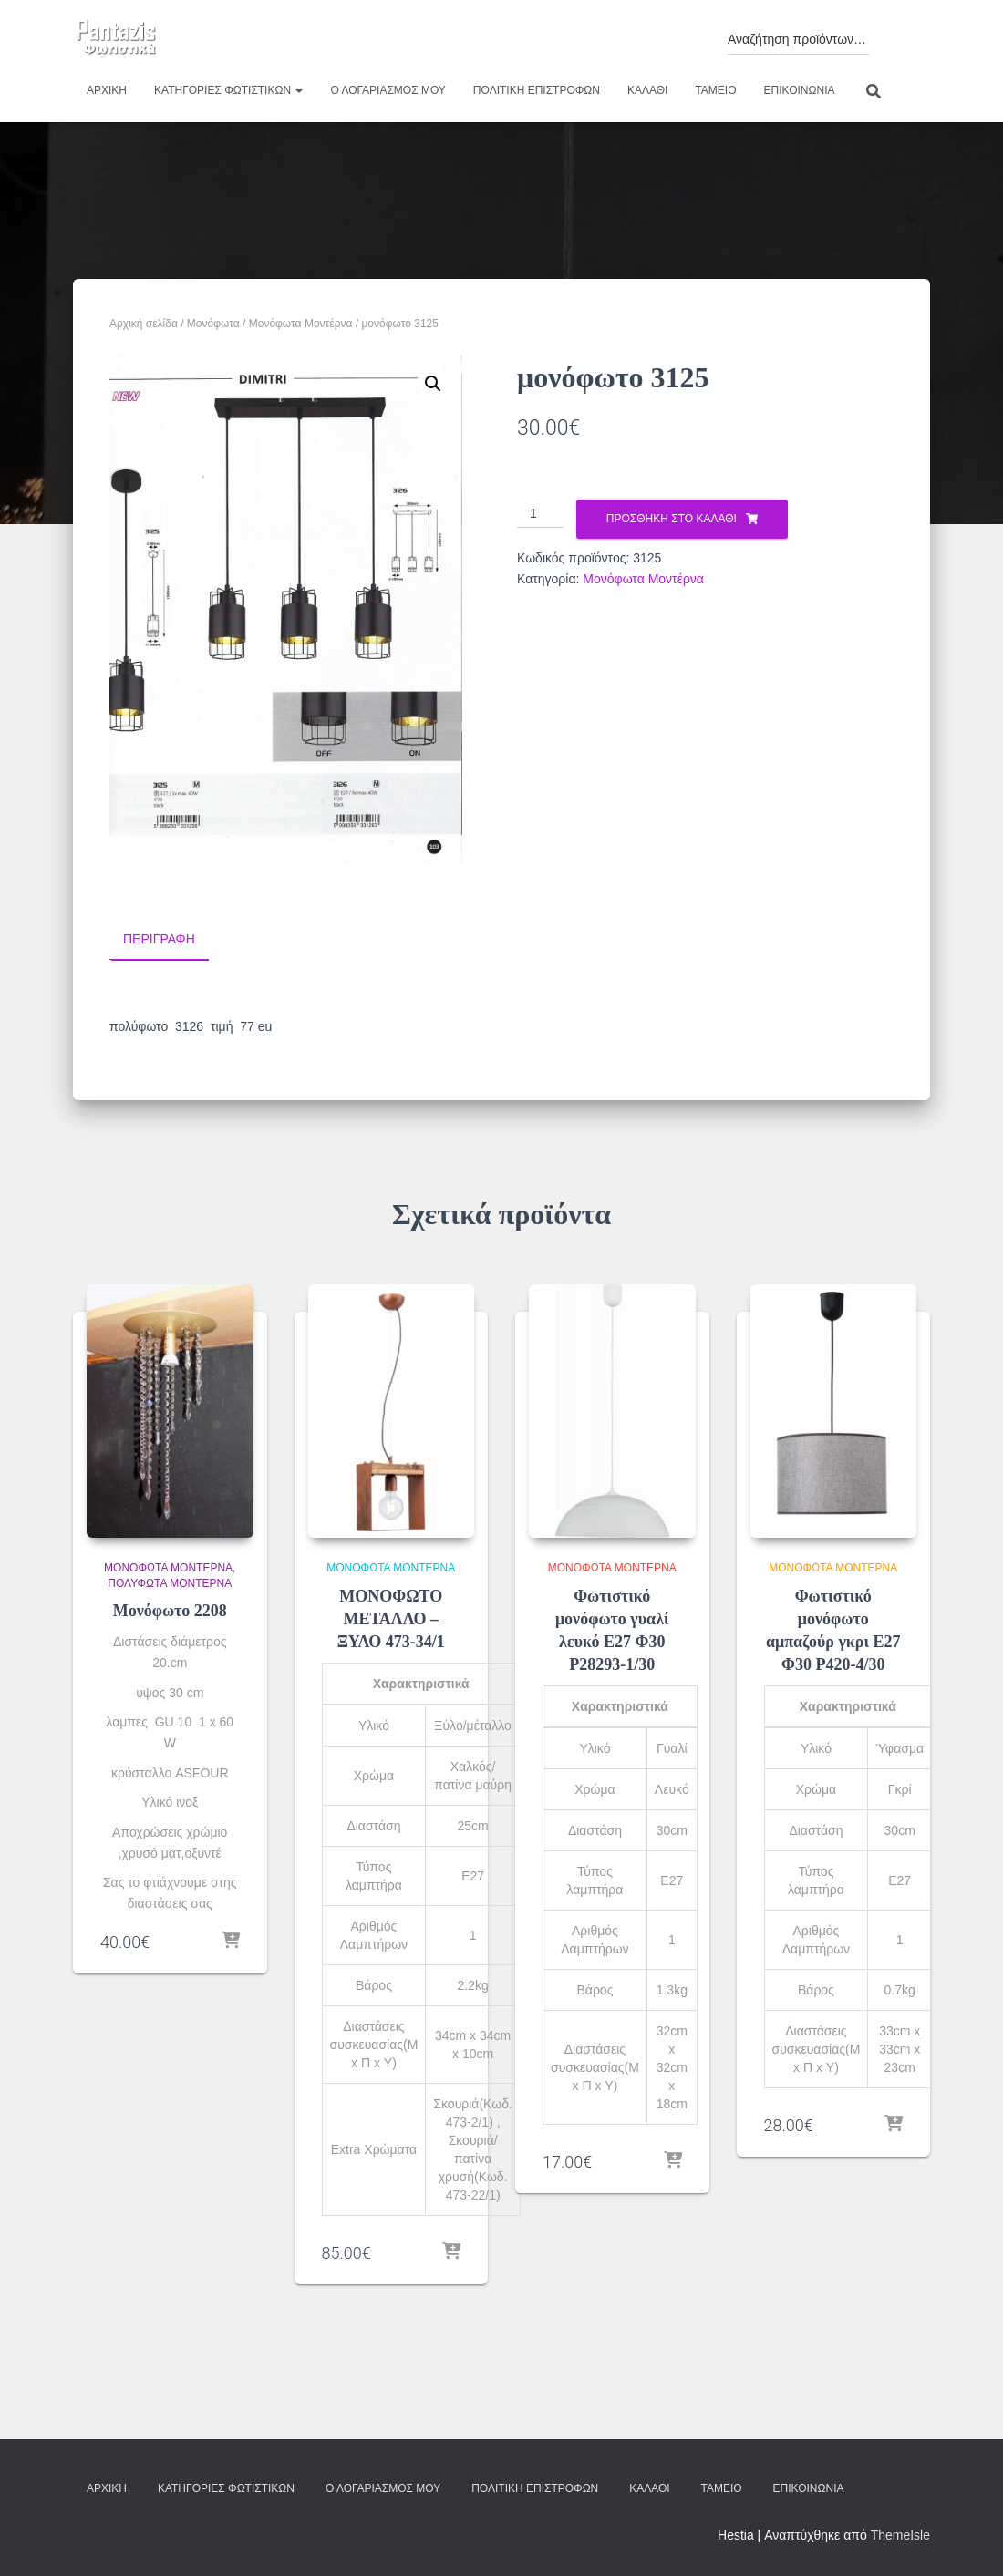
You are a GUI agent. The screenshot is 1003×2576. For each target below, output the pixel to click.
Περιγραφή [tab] (159, 939)
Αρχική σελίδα (143, 323)
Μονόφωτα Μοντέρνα (301, 323)
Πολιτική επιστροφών (536, 90)
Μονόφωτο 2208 (170, 1611)
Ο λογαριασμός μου (387, 90)
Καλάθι (647, 90)
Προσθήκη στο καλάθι (671, 518)
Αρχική (107, 90)
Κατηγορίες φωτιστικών (228, 90)
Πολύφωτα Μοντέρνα (170, 1582)
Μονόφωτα (213, 323)
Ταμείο (715, 90)
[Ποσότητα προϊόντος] (540, 514)
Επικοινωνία (799, 90)
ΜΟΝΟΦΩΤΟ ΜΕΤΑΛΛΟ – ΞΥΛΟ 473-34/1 (391, 1618)
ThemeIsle (900, 2535)
